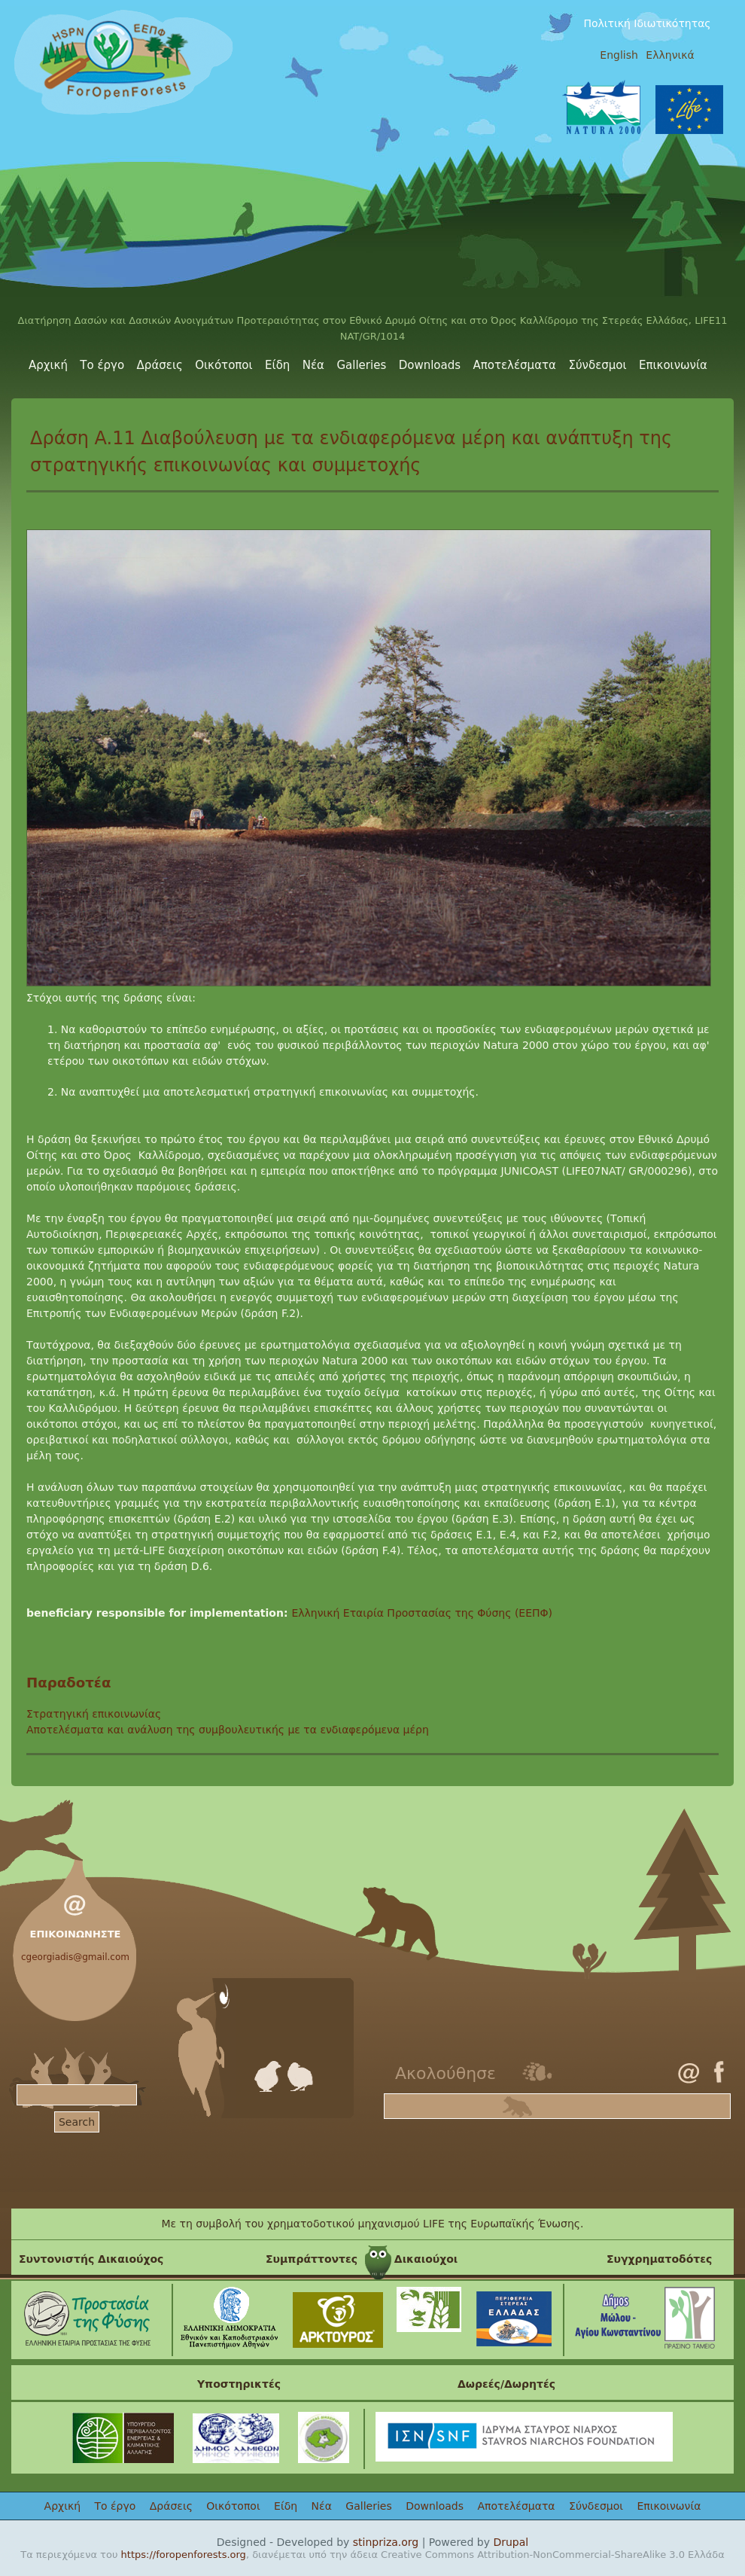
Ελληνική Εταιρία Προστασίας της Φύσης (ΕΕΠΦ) (421, 1613)
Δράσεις (160, 365)
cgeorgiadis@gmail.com (75, 1957)
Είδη (277, 365)
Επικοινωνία (673, 365)
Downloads (430, 365)
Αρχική (48, 365)
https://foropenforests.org (183, 2554)
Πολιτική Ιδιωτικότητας (646, 23)
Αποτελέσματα (514, 365)
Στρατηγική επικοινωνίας (93, 1714)
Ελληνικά (670, 55)
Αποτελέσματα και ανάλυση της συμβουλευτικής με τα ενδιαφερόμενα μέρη (227, 1730)
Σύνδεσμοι (597, 365)
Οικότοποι (223, 365)
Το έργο (102, 365)
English (619, 55)
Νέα (313, 365)
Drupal (510, 2542)
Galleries (361, 365)
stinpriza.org (385, 2542)
